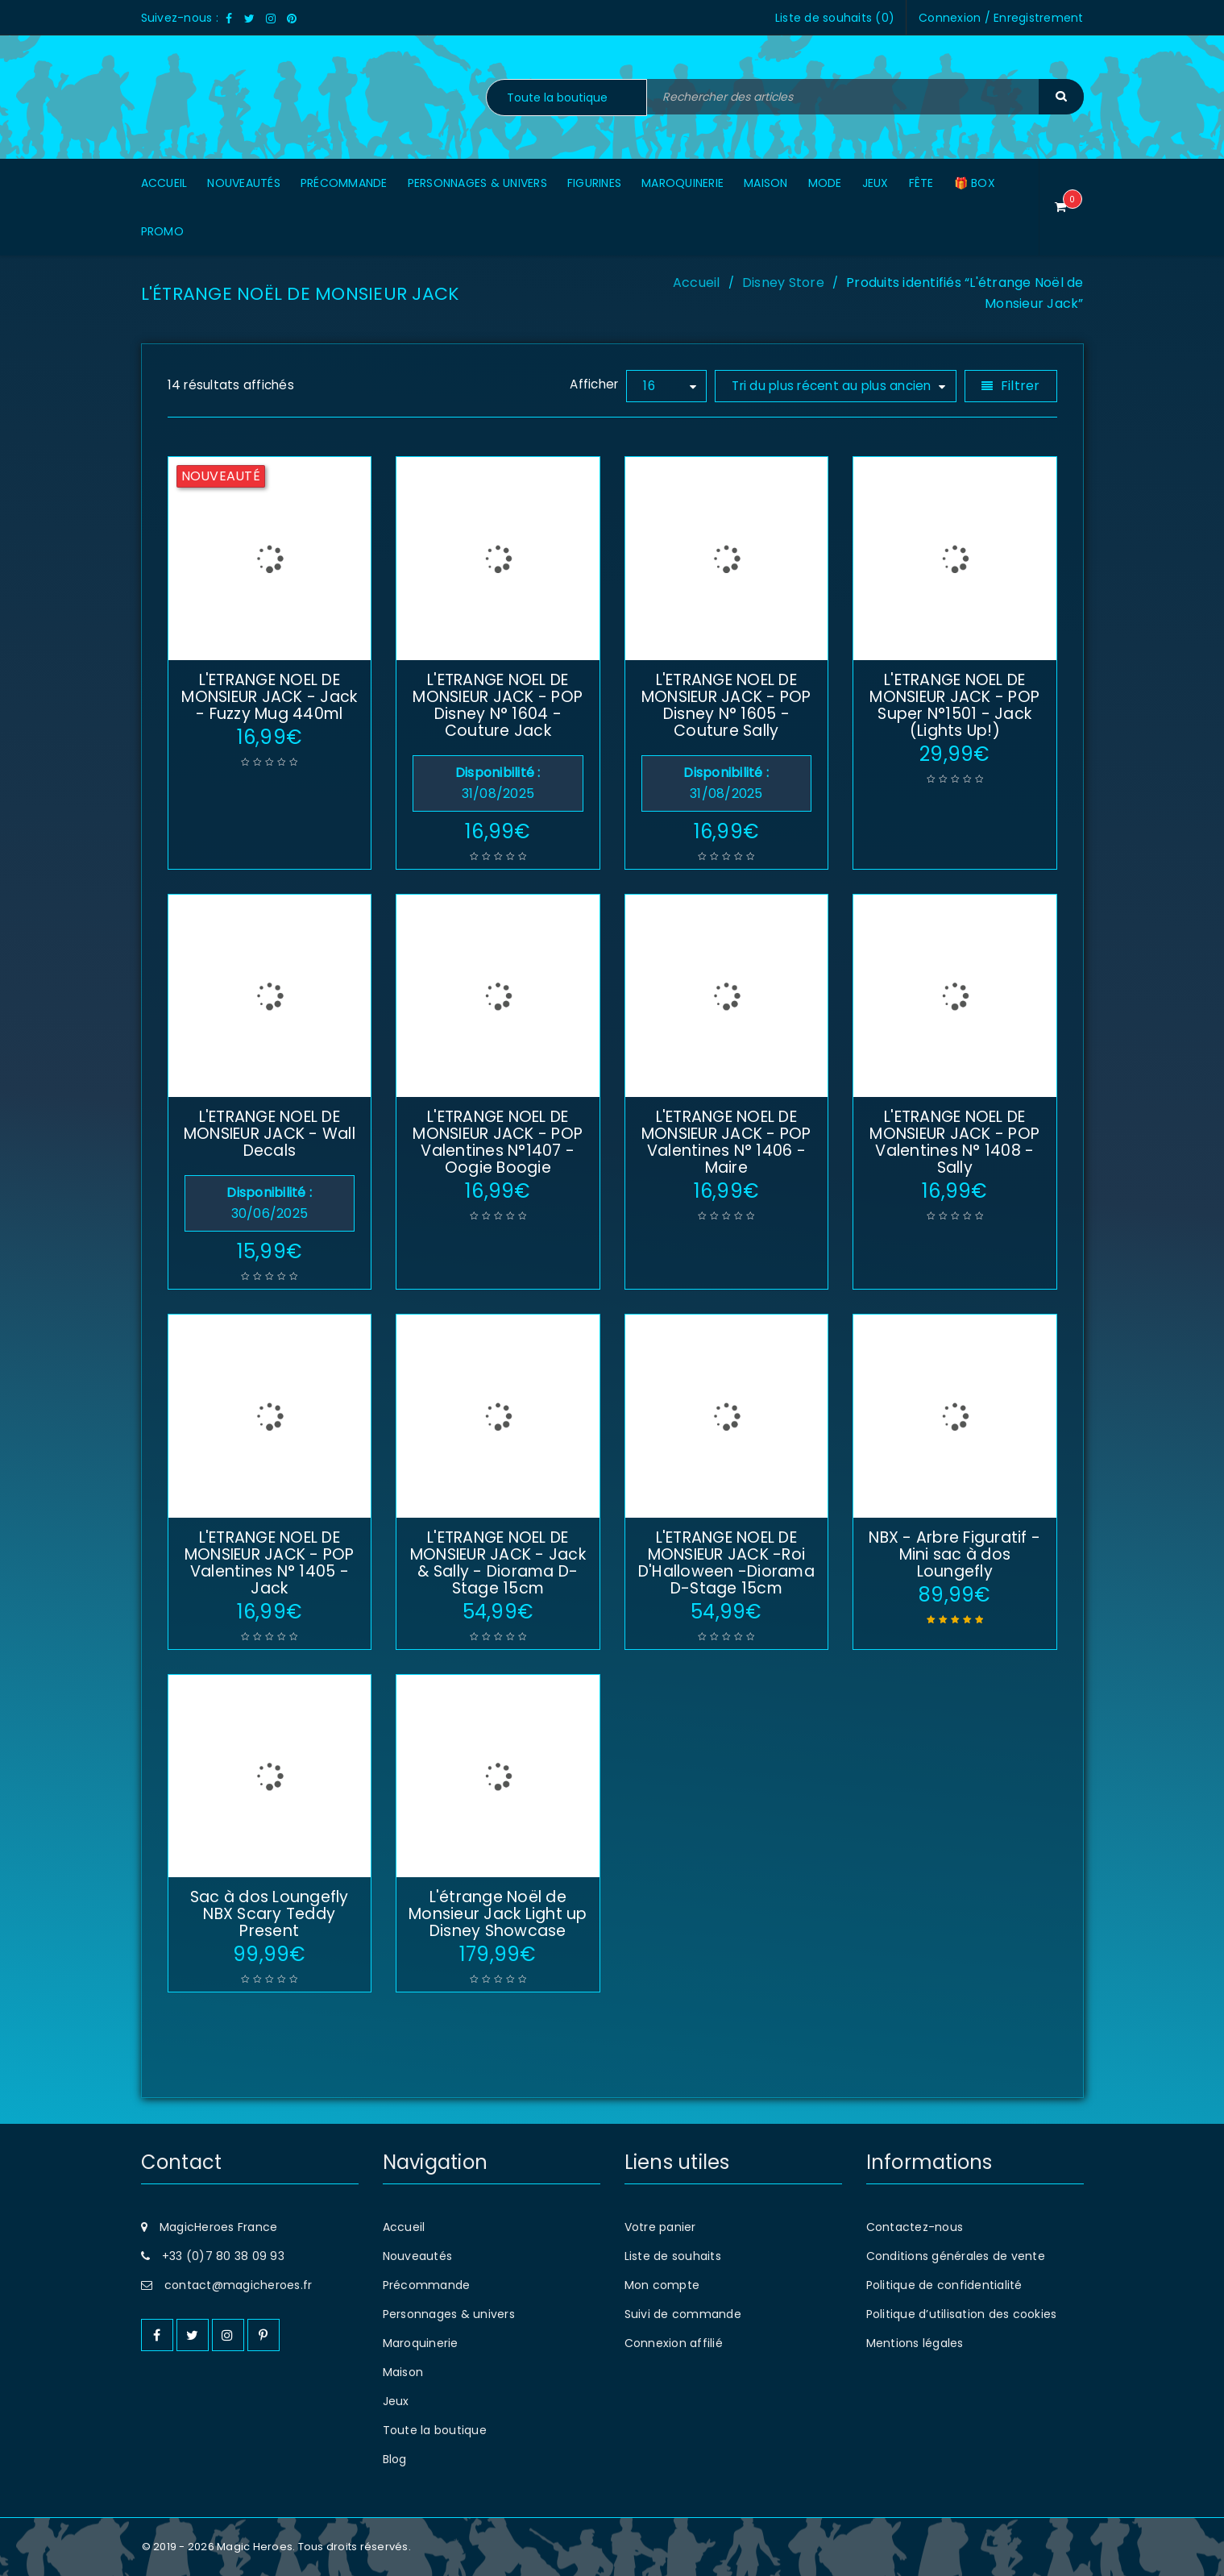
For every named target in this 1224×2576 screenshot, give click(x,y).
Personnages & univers (449, 2314)
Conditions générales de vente (955, 2256)
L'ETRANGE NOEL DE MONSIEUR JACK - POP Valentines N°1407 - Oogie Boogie (498, 1142)
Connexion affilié (673, 2343)
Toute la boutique (435, 2430)
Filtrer (1020, 385)
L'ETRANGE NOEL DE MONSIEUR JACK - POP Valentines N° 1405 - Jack (270, 1563)
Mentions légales (915, 2343)
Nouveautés (418, 2256)
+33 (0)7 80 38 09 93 (223, 2256)
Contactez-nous (915, 2227)
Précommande (427, 2285)
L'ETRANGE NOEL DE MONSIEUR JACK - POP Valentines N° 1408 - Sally (954, 1142)
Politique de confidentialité (944, 2285)
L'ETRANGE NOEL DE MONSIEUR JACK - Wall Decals (269, 1133)
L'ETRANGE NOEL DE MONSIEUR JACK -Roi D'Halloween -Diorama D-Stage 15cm (726, 1563)
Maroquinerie (420, 2343)
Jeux (396, 2401)
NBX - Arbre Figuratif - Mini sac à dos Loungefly (954, 1554)
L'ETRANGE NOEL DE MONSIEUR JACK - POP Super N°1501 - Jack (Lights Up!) (954, 705)
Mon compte (662, 2285)
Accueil (696, 282)
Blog (395, 2459)
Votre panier (660, 2227)
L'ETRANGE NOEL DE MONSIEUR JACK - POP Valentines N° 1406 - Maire (726, 1142)
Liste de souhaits (672, 2256)
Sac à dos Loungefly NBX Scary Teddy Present (269, 1914)
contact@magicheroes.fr (238, 2285)
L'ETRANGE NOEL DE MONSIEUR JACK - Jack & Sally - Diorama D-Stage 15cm (498, 1563)
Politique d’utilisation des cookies (961, 2314)
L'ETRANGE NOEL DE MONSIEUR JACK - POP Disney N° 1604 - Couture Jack (498, 705)
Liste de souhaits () (834, 17)
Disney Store (783, 282)
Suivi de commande (682, 2314)
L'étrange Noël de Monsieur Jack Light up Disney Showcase (498, 1914)
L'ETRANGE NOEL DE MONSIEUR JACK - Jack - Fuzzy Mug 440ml (269, 697)
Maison (403, 2372)
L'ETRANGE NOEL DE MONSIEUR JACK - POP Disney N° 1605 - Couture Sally (726, 705)
